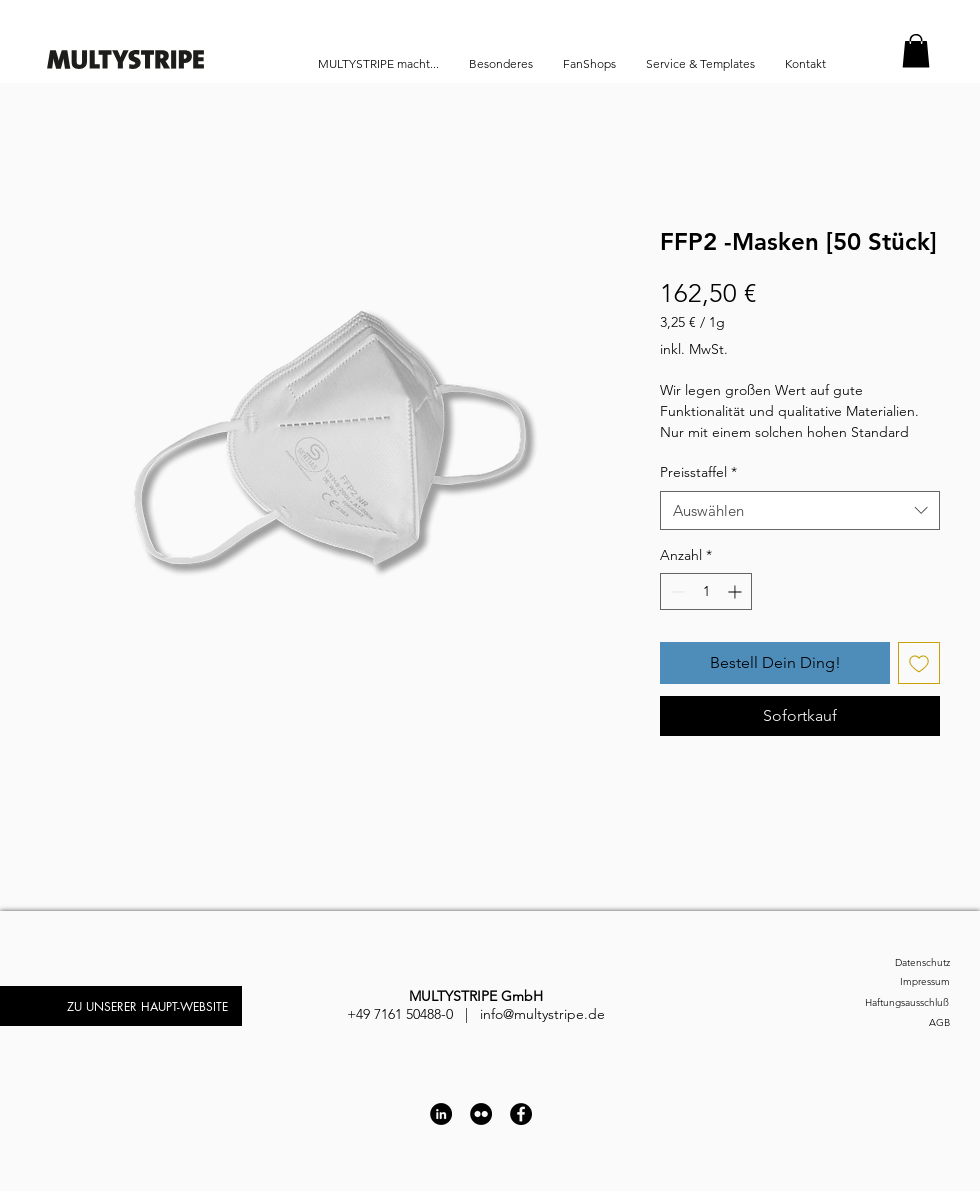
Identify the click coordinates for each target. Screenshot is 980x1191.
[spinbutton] (706, 591)
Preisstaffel (698, 472)
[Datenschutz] (895, 962)
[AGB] (895, 1022)
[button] (916, 50)
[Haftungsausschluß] (882, 1002)
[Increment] (736, 591)
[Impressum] (895, 981)
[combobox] (800, 510)
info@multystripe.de (542, 1014)
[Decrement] (675, 591)
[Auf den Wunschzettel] (919, 663)
